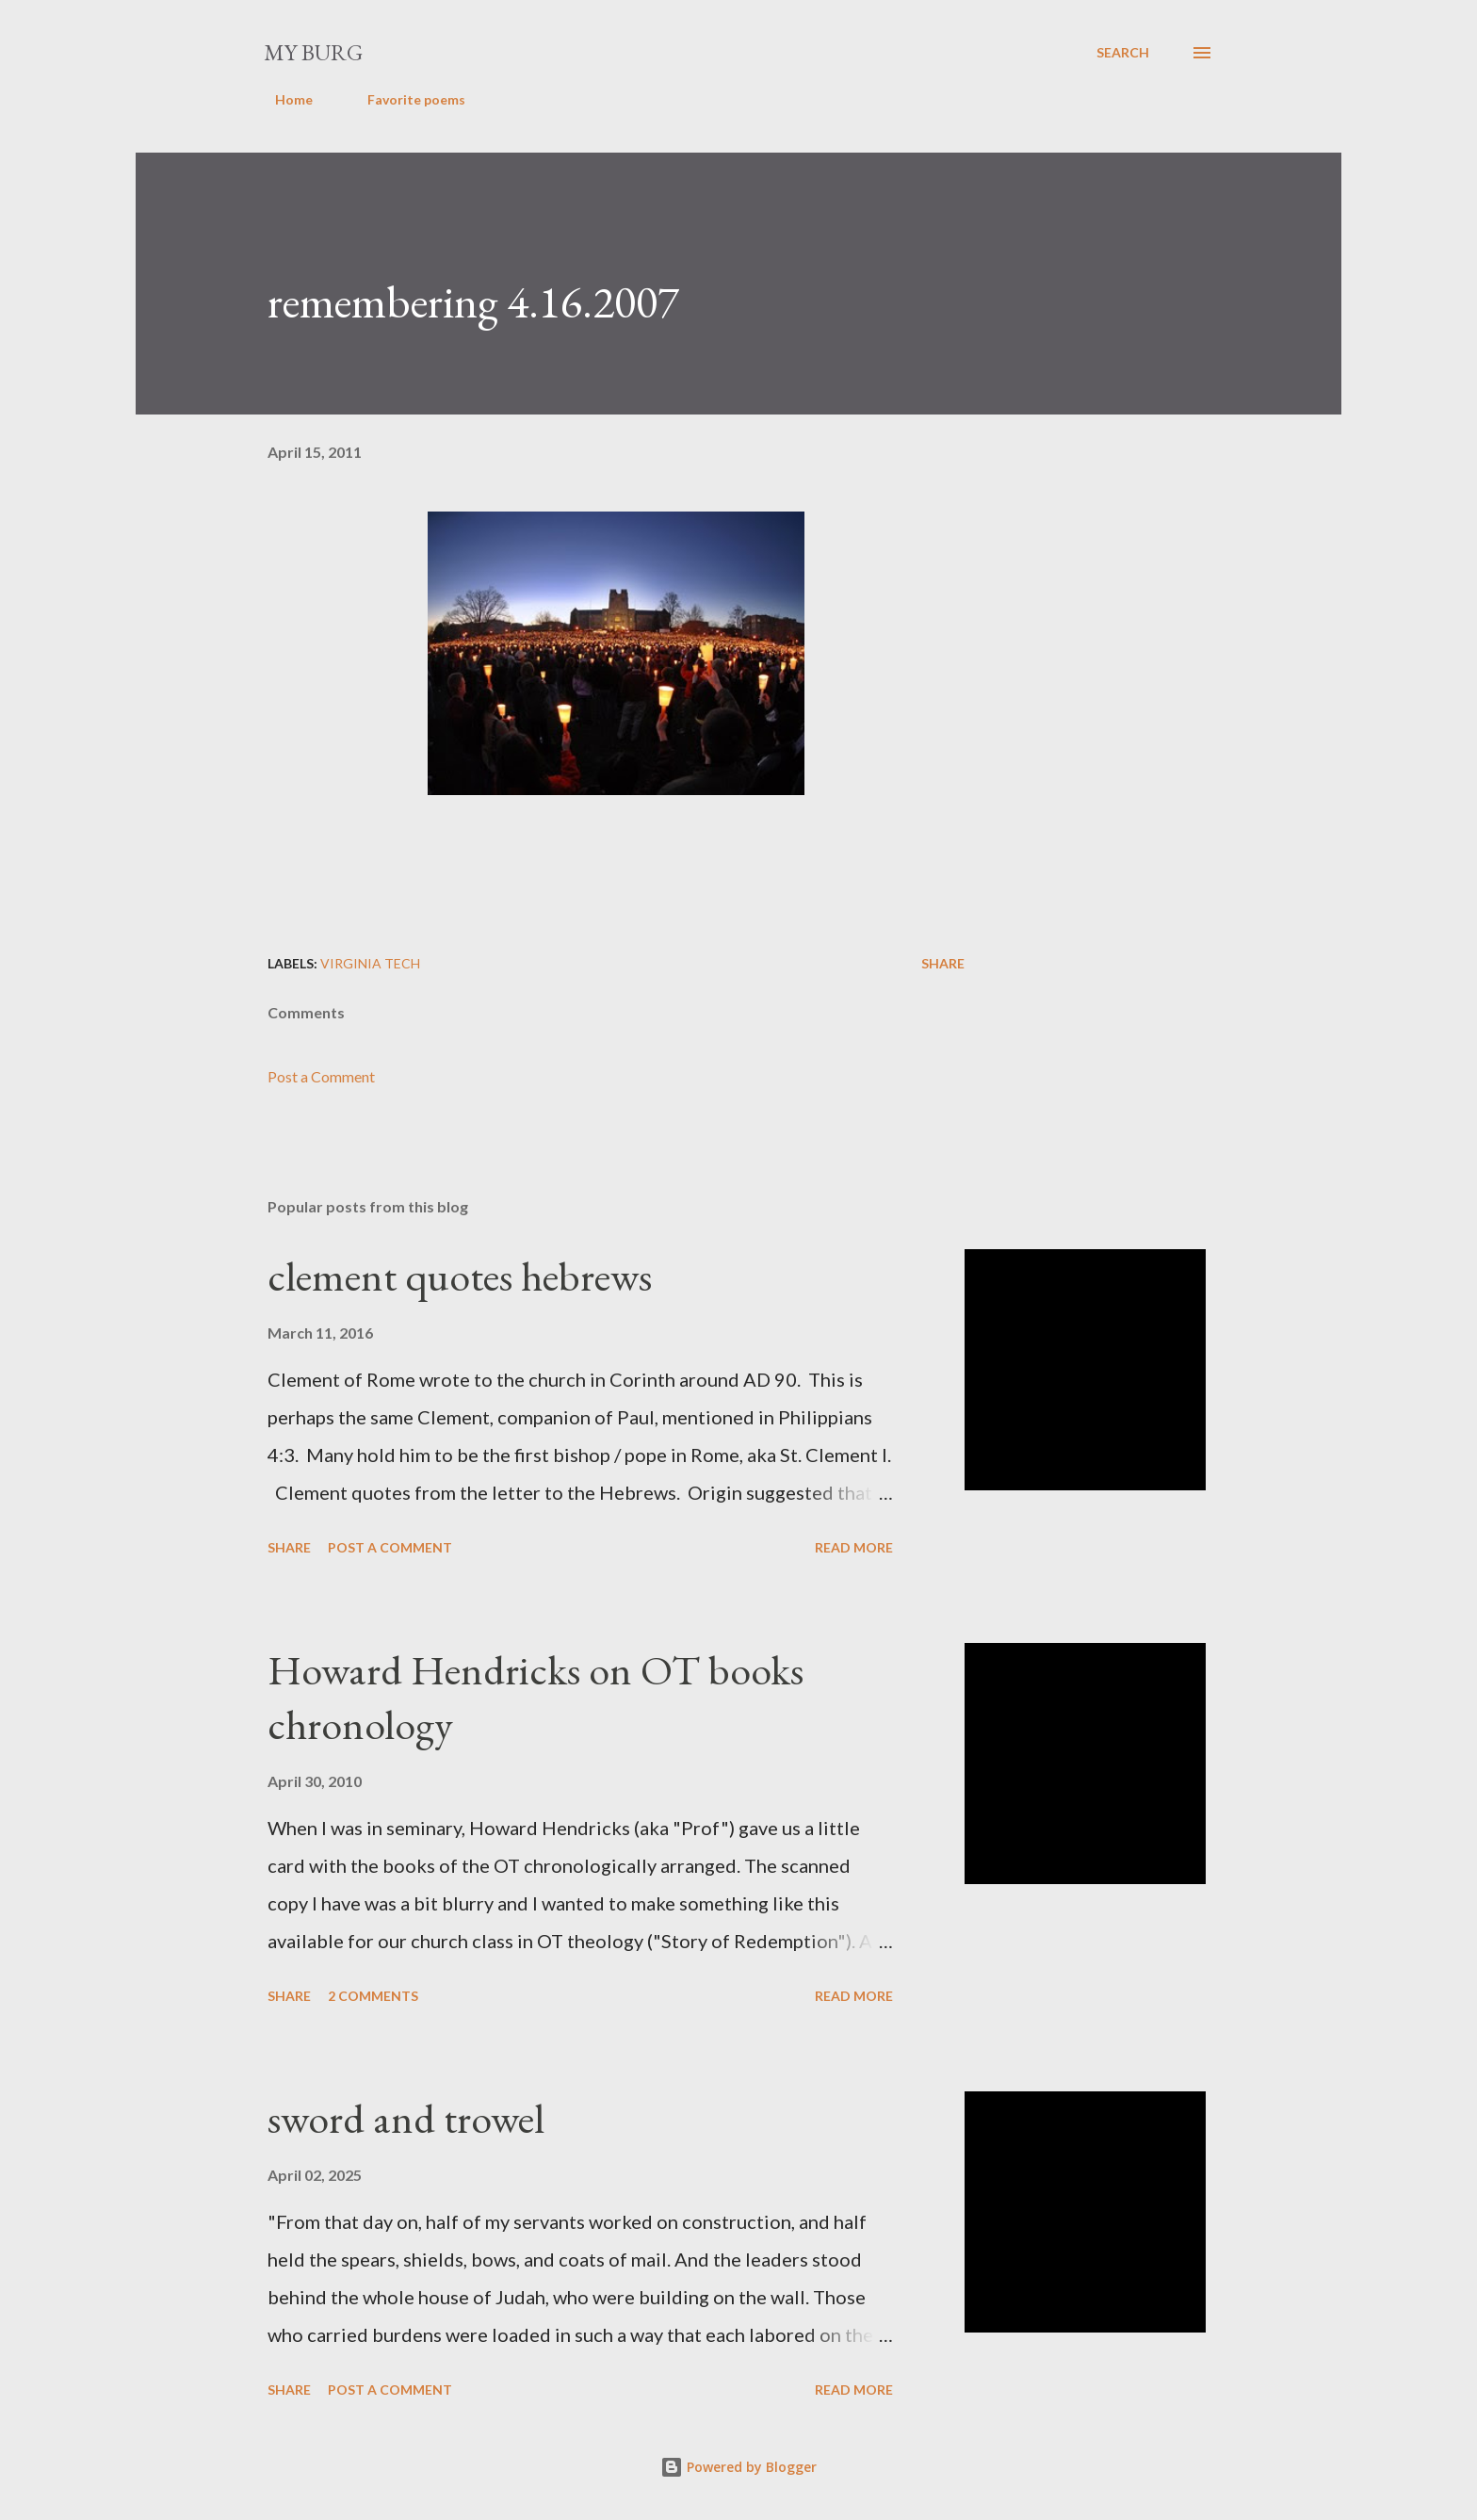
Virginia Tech (370, 963)
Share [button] (943, 963)
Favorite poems (405, 99)
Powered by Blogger (738, 2467)
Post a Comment (321, 1076)
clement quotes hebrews (460, 1276)
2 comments (373, 1996)
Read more (854, 1547)
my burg (313, 52)
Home (282, 99)
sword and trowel (406, 2118)
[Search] (1122, 52)
